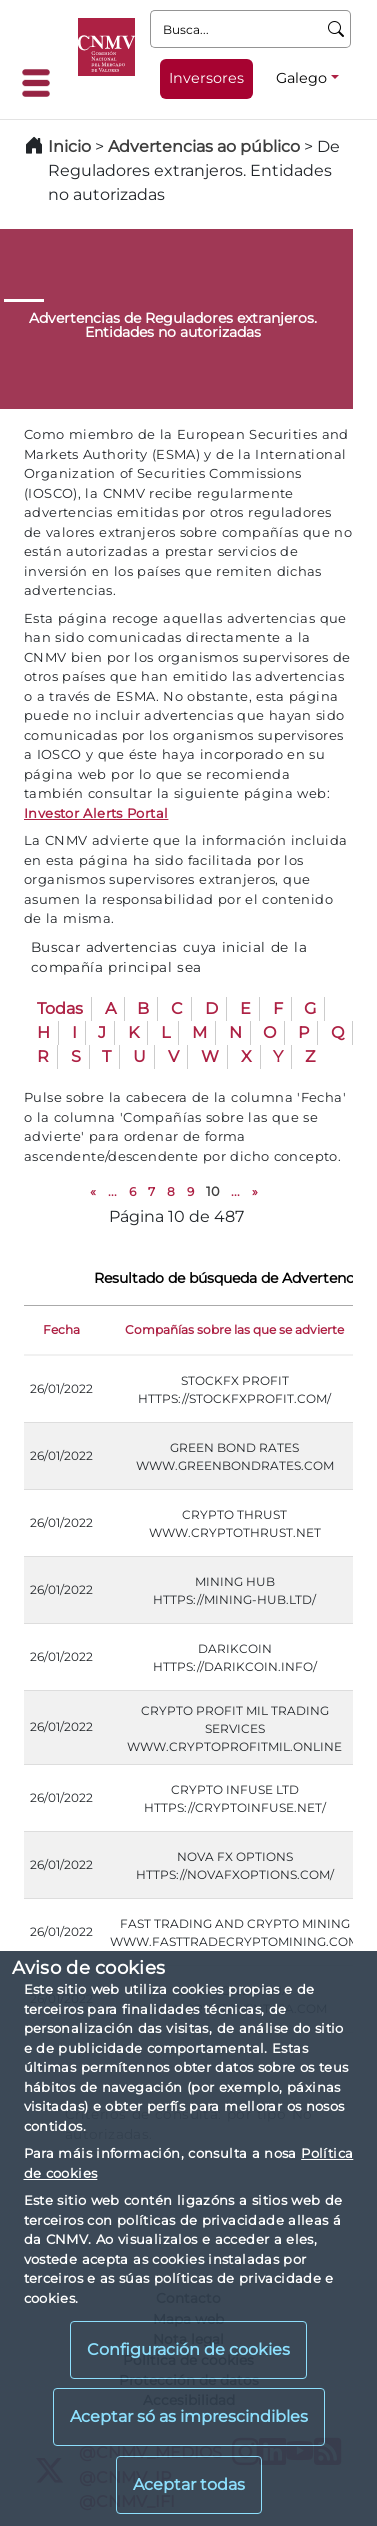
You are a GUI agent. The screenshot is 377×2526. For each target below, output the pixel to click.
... (112, 1191)
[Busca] (336, 29)
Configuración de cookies (188, 2349)
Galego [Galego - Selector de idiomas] (301, 78)
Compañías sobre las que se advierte (234, 1329)
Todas (60, 1008)
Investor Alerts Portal (96, 813)
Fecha (61, 1329)
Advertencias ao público (204, 146)
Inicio (69, 146)
